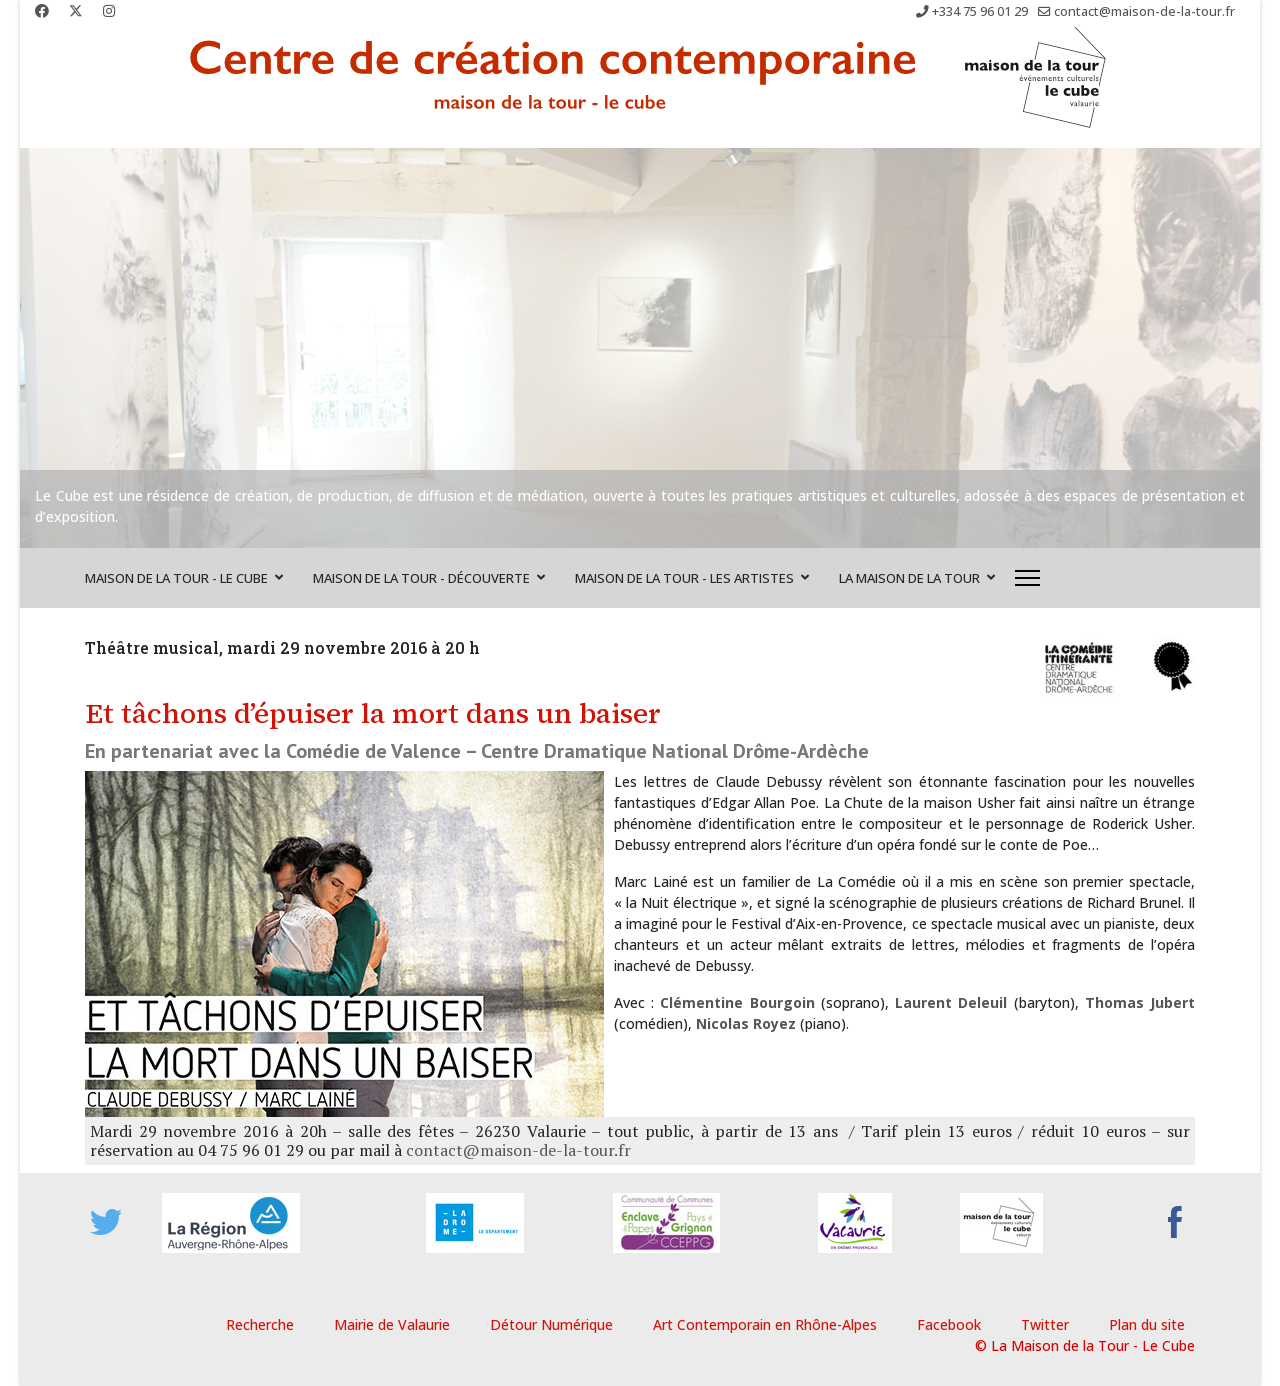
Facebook (949, 1324)
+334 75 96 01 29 (980, 11)
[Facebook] (42, 10)
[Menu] (1027, 578)
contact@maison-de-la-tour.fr (1144, 11)
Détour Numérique (551, 1324)
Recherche (260, 1324)
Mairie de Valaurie (392, 1324)
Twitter (1045, 1324)
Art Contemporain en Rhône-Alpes (765, 1324)
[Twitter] (76, 10)
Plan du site (1147, 1324)
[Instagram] (109, 10)
